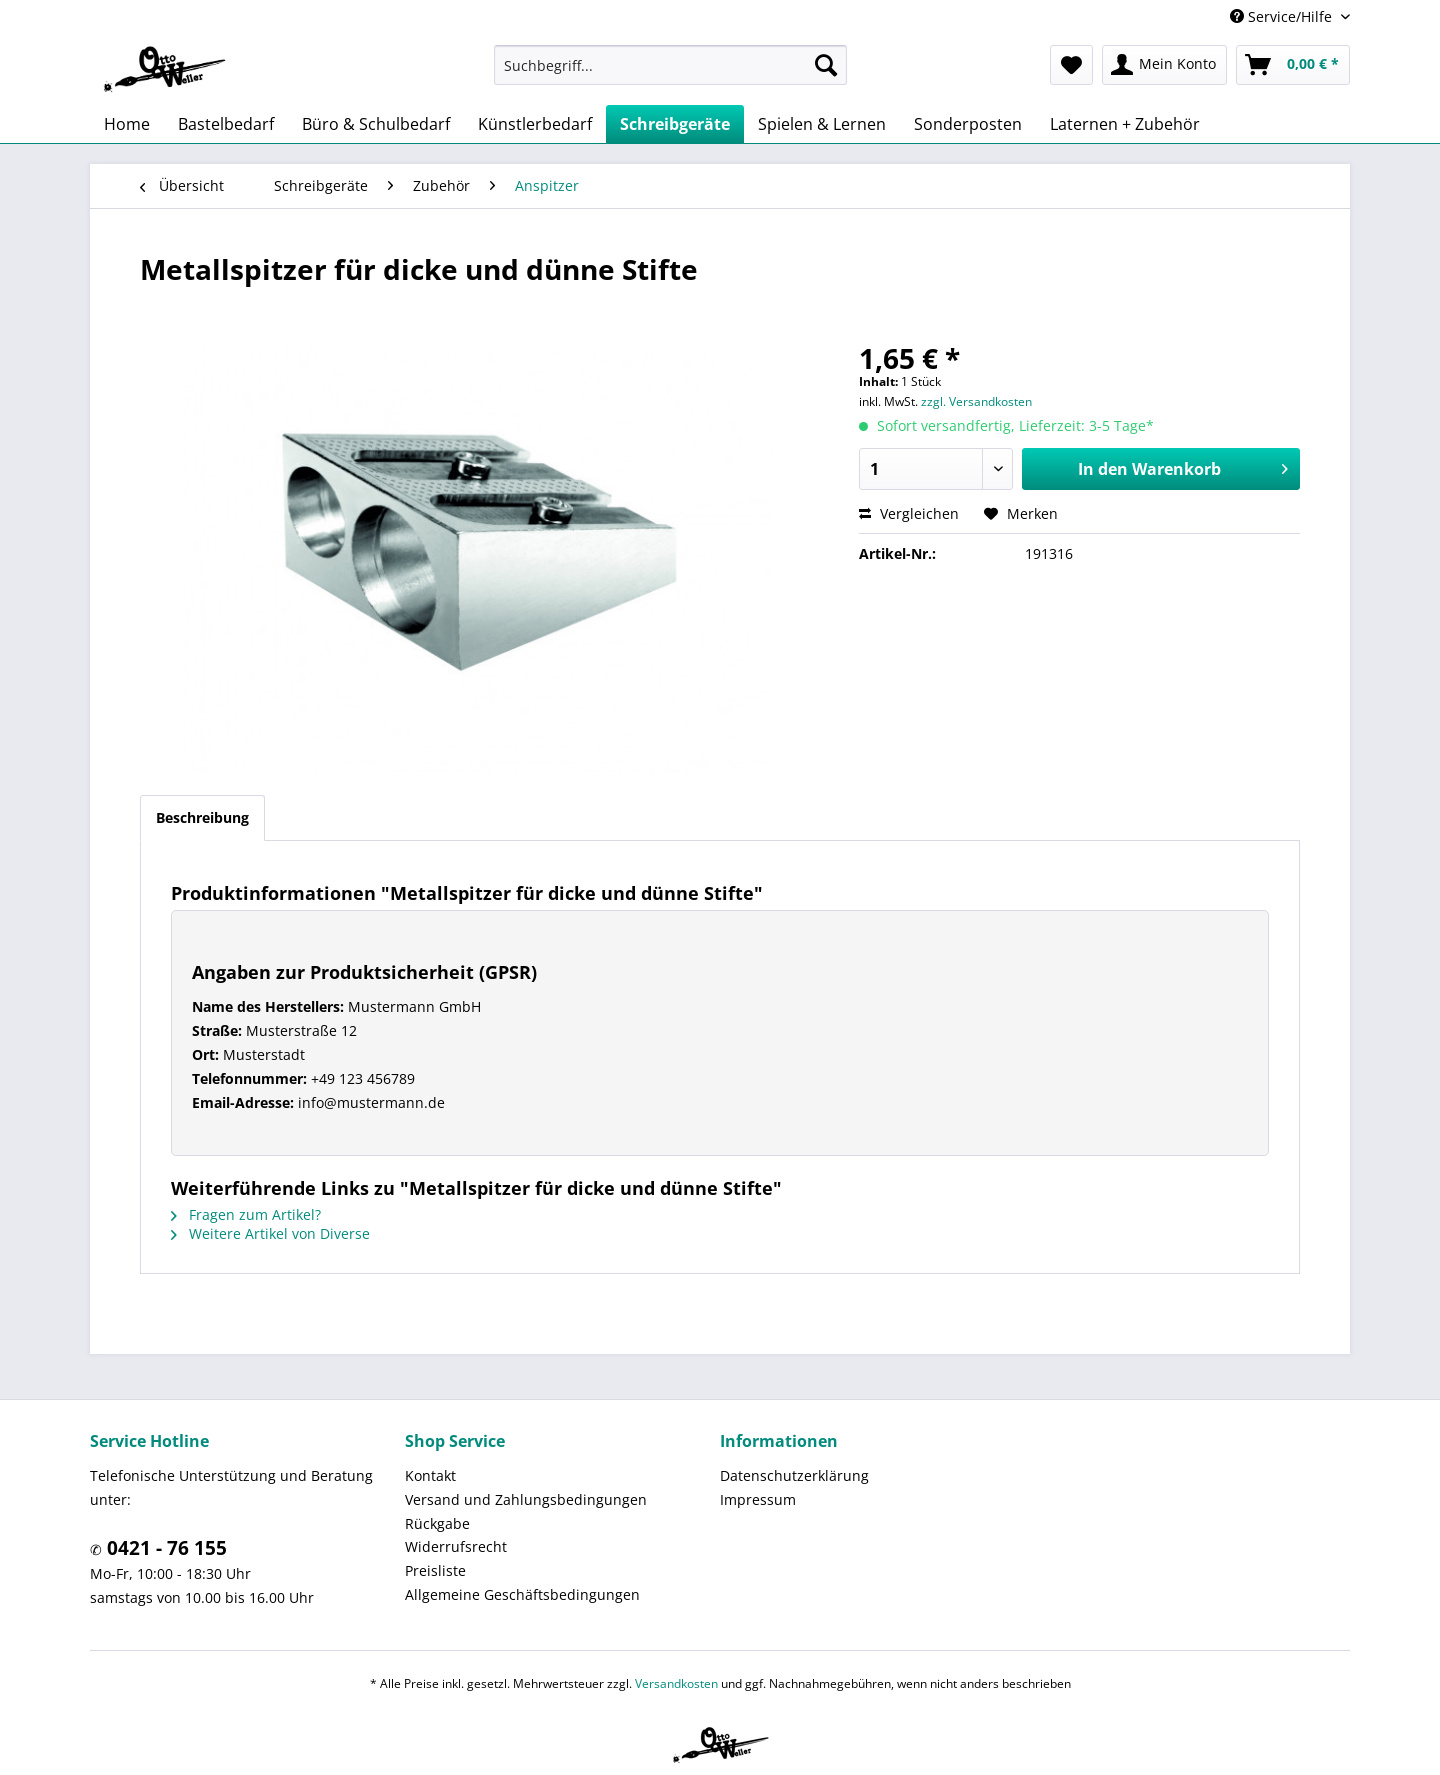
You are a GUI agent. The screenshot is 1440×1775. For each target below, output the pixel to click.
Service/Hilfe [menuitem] (1283, 16)
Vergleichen (909, 513)
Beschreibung (202, 817)
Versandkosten (676, 1683)
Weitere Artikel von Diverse (270, 1233)
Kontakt (430, 1475)
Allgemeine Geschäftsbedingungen (522, 1594)
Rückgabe (437, 1523)
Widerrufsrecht (456, 1546)
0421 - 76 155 (164, 1548)
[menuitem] (670, 65)
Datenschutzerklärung (794, 1475)
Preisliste (435, 1570)
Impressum (758, 1499)
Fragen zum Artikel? (246, 1214)
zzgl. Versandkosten (976, 401)
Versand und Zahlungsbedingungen (526, 1499)
